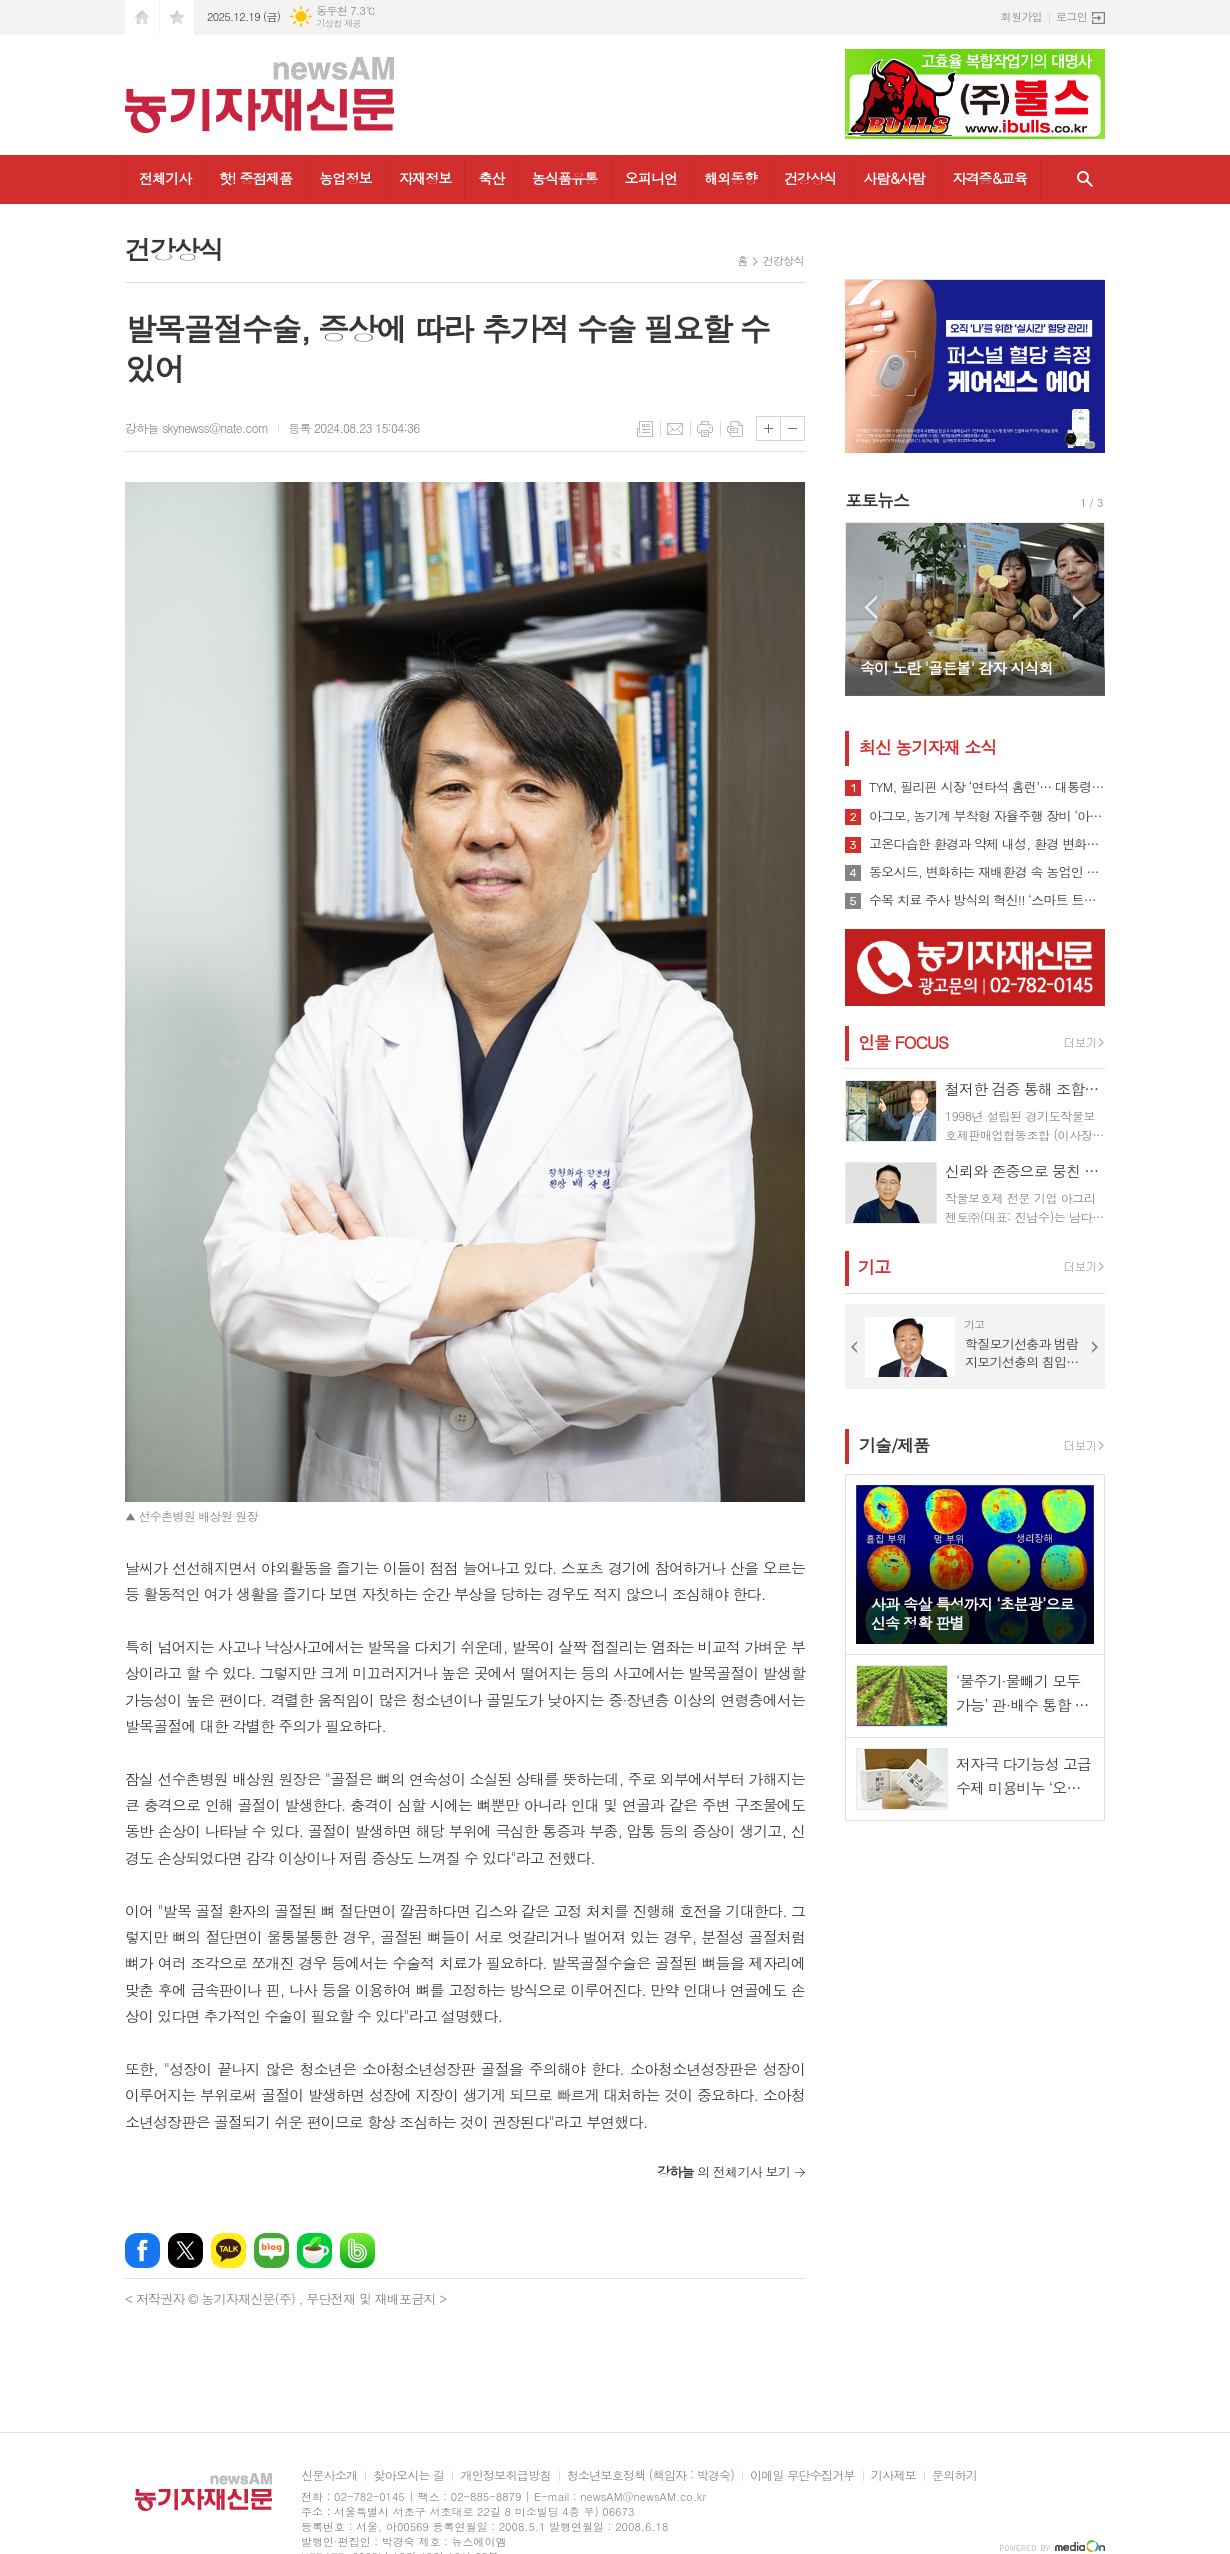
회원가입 (1021, 16)
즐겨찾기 (177, 17)
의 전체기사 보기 (723, 2171)
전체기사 (165, 178)
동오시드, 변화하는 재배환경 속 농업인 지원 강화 (987, 872)
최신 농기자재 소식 (927, 747)
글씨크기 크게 (768, 428)
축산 (491, 178)
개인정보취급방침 (505, 2475)
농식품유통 (565, 178)
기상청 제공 (338, 23)
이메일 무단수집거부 (802, 2475)
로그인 (1071, 16)
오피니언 (651, 178)
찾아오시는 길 (408, 2475)
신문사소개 (329, 2475)
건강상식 (810, 178)
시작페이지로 (142, 17)
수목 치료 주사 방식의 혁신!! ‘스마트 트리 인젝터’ (987, 900)
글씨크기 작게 (792, 428)
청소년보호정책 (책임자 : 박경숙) (650, 2475)
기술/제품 (894, 1445)
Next (1079, 607)
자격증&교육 (989, 178)
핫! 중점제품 (255, 178)
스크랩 (735, 429)
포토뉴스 (877, 500)
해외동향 (730, 178)
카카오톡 (228, 2250)
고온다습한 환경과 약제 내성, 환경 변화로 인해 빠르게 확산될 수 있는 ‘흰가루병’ (987, 844)
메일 (675, 429)
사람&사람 (894, 178)
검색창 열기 (1085, 179)
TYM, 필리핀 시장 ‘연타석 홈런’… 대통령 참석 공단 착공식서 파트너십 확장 (987, 787)
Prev (870, 607)
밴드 (357, 2250)
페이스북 (142, 2250)
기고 (874, 1267)
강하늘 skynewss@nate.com (196, 427)
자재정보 (425, 178)
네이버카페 (314, 2250)
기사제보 (893, 2475)
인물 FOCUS (903, 1042)
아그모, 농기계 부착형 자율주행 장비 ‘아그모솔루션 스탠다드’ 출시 (987, 816)
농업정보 (345, 178)
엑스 (185, 2250)
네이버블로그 (271, 2250)
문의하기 (954, 2475)
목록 (645, 429)
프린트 (705, 429)
